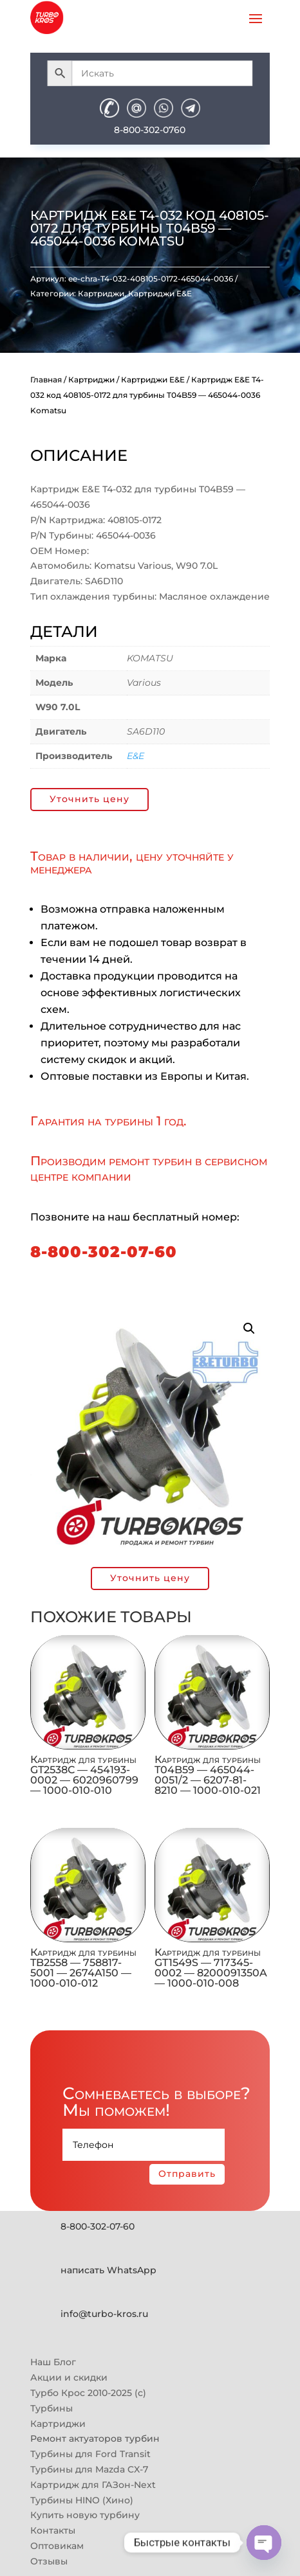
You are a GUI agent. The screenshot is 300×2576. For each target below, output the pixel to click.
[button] (249, 1328)
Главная (46, 379)
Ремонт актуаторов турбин (95, 2438)
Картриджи (101, 293)
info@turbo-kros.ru (104, 2314)
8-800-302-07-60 (103, 1251)
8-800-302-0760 (149, 130)
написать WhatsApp (108, 2270)
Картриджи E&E (160, 293)
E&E (135, 756)
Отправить (187, 2173)
